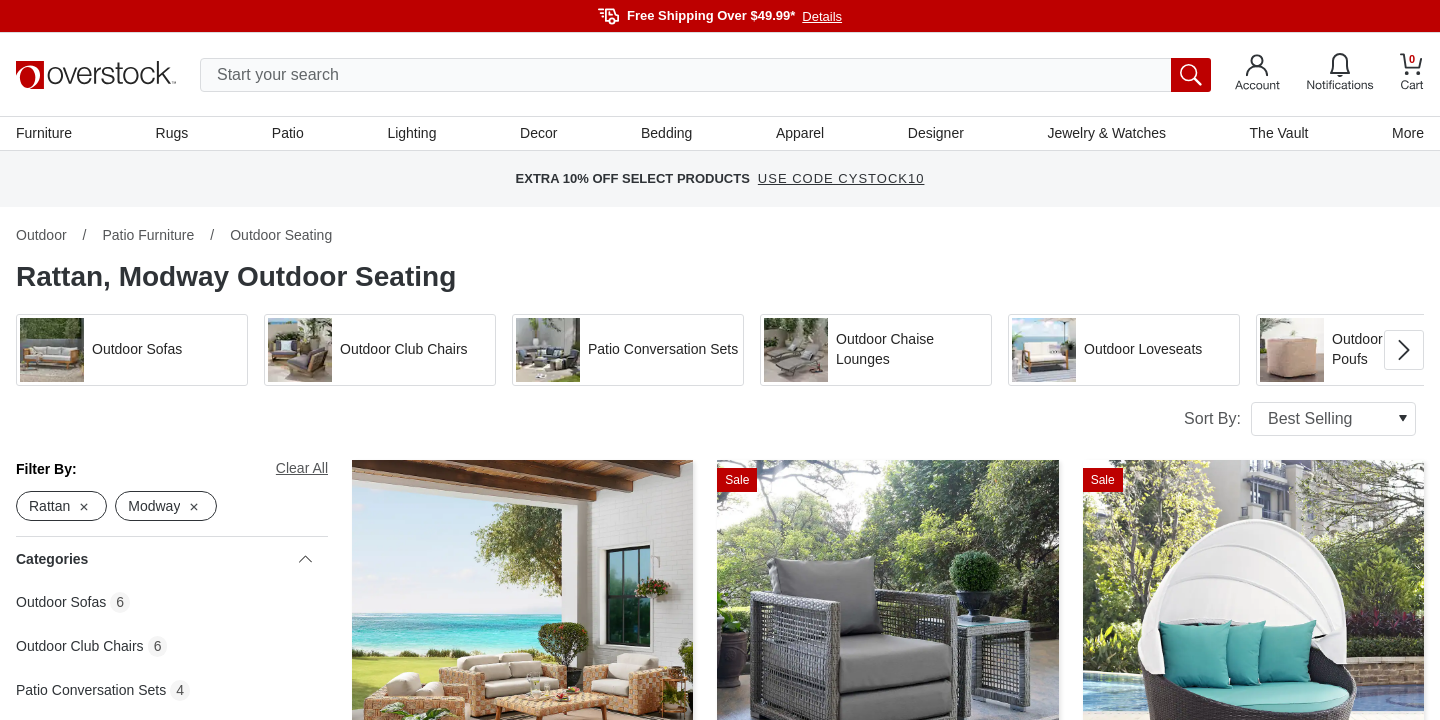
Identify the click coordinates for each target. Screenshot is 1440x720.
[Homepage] (96, 75)
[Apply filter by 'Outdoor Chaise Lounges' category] (876, 350)
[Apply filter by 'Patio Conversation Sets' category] (628, 350)
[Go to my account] (1257, 75)
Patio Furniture (148, 235)
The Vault (1279, 133)
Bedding (666, 133)
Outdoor (41, 235)
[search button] (1191, 75)
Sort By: (1300, 419)
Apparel (800, 133)
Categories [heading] (164, 559)
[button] (132, 350)
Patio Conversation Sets (91, 690)
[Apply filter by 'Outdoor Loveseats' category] (1124, 350)
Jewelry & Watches (1106, 133)
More (1408, 133)
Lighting (411, 133)
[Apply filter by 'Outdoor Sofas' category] (132, 350)
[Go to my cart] (1412, 74)
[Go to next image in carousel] (1404, 350)
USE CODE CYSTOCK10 (841, 179)
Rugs (172, 133)
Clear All (302, 468)
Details (822, 16)
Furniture (44, 133)
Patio (288, 133)
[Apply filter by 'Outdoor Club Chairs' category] (380, 350)
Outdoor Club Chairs (80, 646)
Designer (936, 133)
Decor (538, 133)
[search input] (705, 75)
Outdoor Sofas (61, 602)
